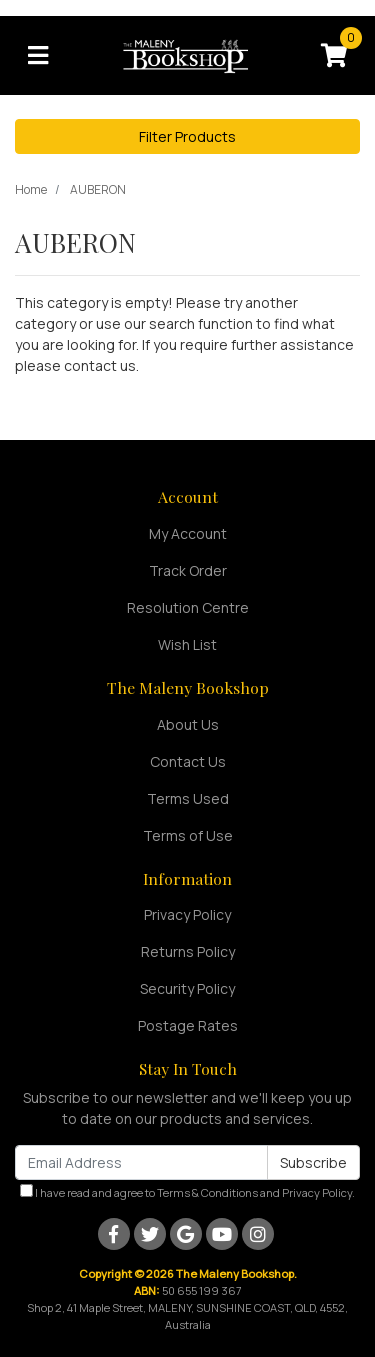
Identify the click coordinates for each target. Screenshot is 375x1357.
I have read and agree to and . (187, 1192)
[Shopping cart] (334, 56)
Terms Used (188, 798)
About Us (188, 724)
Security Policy (187, 988)
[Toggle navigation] (38, 56)
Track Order (188, 570)
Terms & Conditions (207, 1192)
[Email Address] (141, 1162)
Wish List (187, 644)
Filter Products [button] (187, 136)
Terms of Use (188, 835)
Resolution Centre (188, 607)
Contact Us (188, 761)
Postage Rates (188, 1025)
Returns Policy (188, 951)
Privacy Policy (187, 914)
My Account (188, 533)
